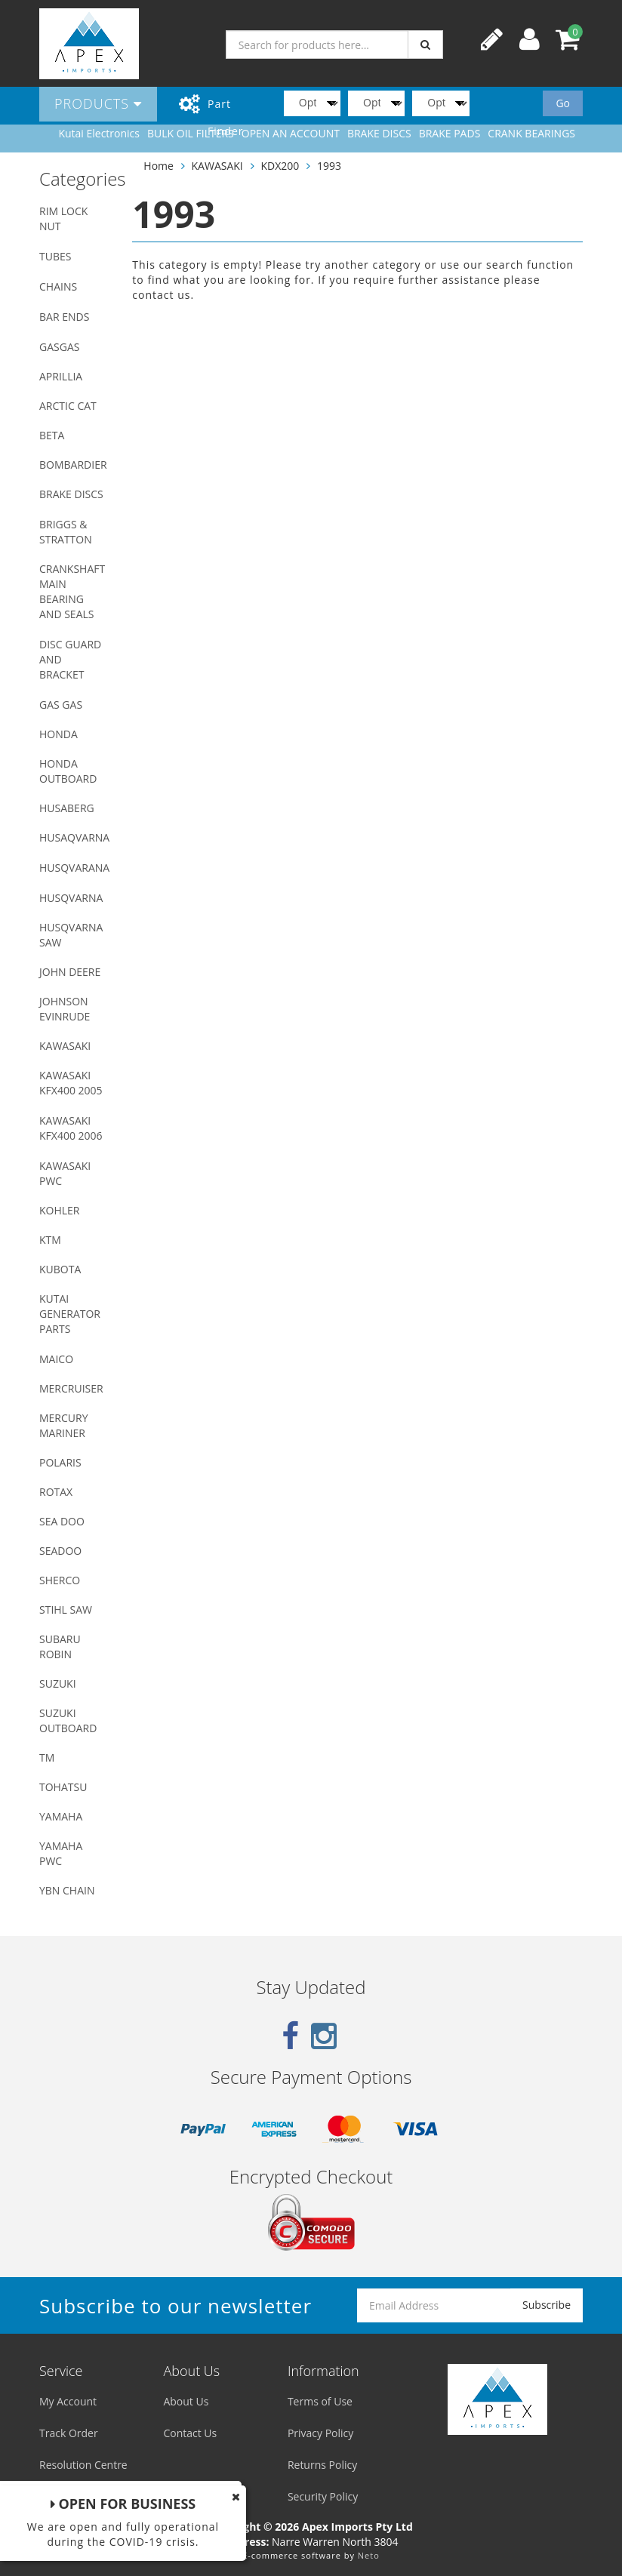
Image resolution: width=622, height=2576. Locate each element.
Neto (369, 2555)
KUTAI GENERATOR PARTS (69, 1313)
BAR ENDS (64, 316)
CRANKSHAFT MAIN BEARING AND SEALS (72, 591)
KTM (50, 1240)
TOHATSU (63, 1787)
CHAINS (58, 286)
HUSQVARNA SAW (71, 934)
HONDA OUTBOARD (68, 771)
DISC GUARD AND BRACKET (70, 659)
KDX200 (279, 165)
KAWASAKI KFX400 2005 (71, 1082)
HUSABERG (66, 808)
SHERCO (59, 1580)
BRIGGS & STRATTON (65, 531)
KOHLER (59, 1210)
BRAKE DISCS (71, 494)
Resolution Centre (83, 2465)
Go (563, 103)
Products (98, 103)
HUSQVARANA (74, 867)
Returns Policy (322, 2465)
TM (46, 1757)
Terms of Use (320, 2401)
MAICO (56, 1359)
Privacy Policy (320, 2433)
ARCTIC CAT (68, 406)
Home (158, 165)
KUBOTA (60, 1269)
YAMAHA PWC (60, 1853)
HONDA (58, 734)
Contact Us (190, 2433)
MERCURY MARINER (63, 1425)
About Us (185, 2401)
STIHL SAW (65, 1609)
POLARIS (60, 1462)
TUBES (55, 256)
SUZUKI (57, 1683)
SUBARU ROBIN (60, 1646)
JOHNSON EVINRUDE (64, 1008)
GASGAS (59, 347)
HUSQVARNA (71, 898)
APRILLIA (60, 376)
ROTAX (55, 1492)
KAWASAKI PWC (65, 1173)
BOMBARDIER (73, 464)
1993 (329, 165)
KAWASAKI (65, 1046)
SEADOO (60, 1550)
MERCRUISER (71, 1388)
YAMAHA (60, 1816)
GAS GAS (60, 704)
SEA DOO (62, 1521)
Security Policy (323, 2496)
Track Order (68, 2433)
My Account (68, 2401)
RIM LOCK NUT (63, 218)
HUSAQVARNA (74, 837)
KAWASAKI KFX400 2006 (71, 1128)
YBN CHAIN (67, 1890)
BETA (51, 435)
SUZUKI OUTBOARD (68, 1720)
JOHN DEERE (69, 972)
